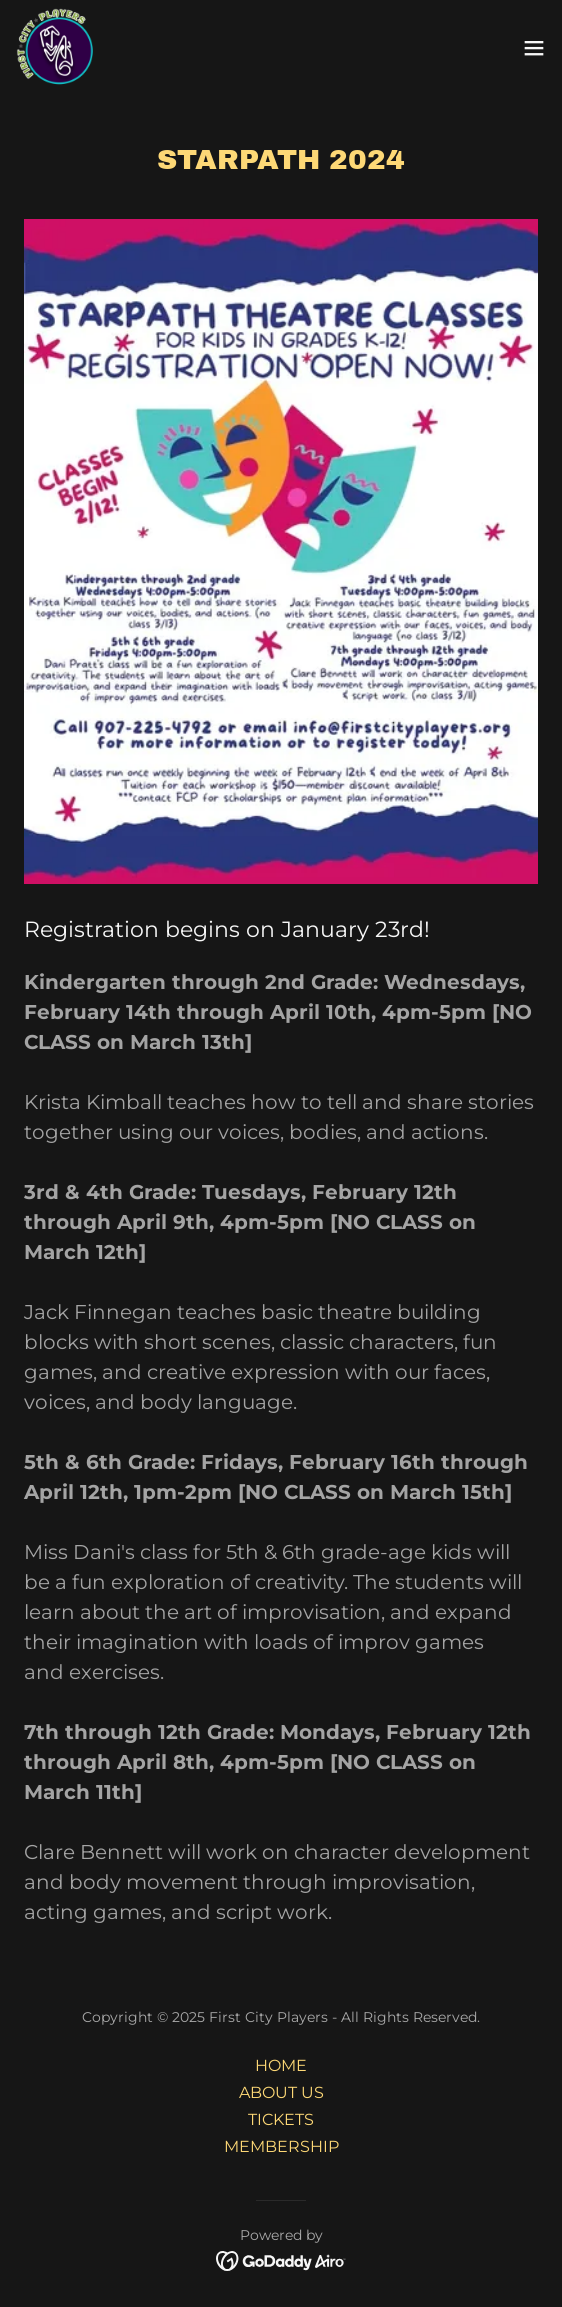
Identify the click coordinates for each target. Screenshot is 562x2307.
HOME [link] (281, 2065)
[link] (56, 48)
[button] (534, 48)
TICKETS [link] (281, 2119)
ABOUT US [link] (281, 2092)
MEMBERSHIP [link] (281, 2146)
